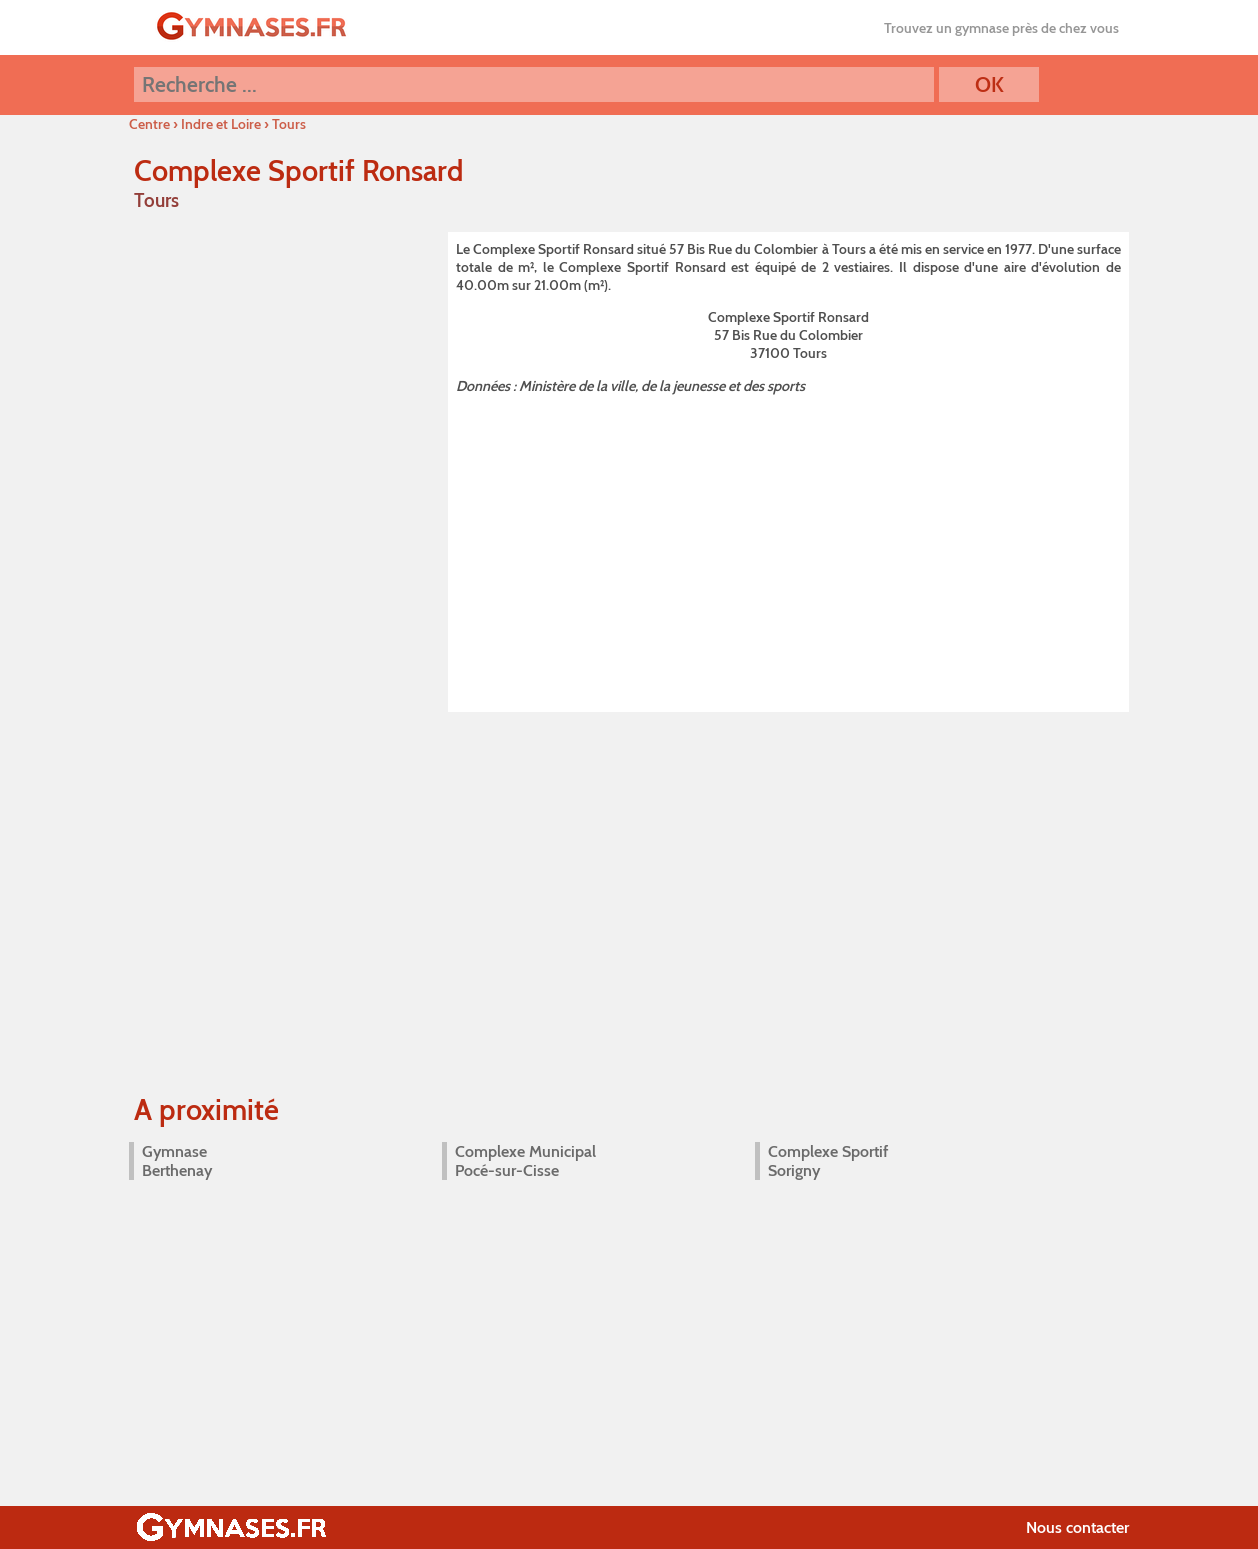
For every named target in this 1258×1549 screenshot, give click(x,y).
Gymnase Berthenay (177, 1161)
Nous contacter (1077, 1527)
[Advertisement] (788, 549)
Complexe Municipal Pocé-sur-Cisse (525, 1161)
